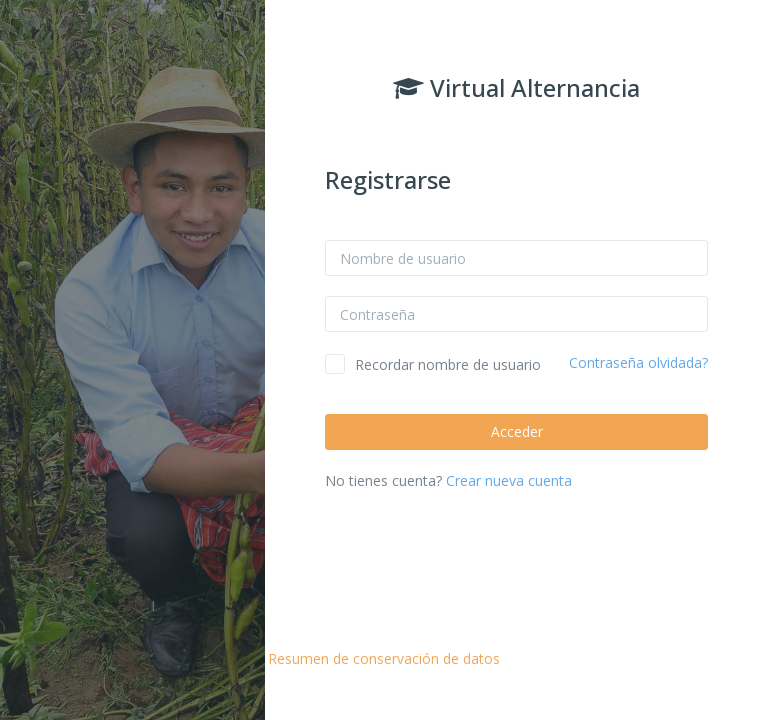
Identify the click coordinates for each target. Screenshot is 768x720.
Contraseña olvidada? (638, 362)
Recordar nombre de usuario (448, 364)
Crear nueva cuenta (509, 480)
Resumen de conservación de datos (384, 658)
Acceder (517, 431)
